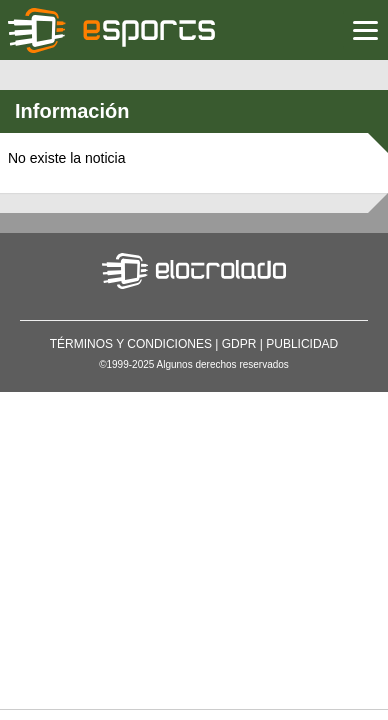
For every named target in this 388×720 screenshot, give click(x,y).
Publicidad (302, 344)
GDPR (239, 344)
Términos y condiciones (131, 344)
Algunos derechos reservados (223, 364)
